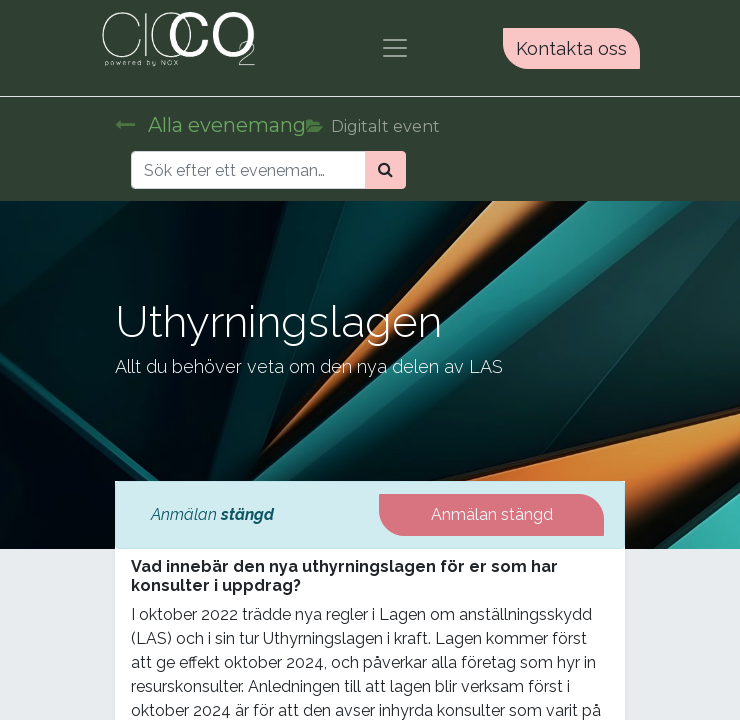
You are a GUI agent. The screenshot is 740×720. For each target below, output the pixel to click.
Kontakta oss (571, 48)
